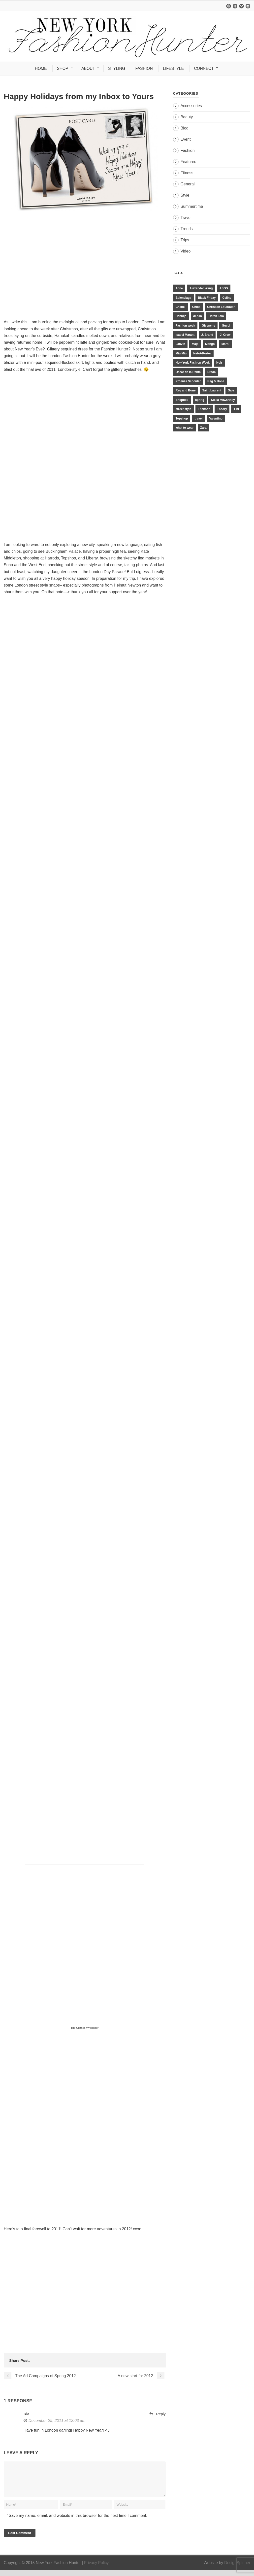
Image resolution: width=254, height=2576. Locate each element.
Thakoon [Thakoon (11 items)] (204, 409)
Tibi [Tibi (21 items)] (236, 409)
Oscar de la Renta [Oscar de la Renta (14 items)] (188, 372)
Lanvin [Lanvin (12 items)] (180, 344)
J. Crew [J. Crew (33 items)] (225, 335)
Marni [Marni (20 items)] (225, 344)
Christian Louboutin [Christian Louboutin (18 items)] (221, 307)
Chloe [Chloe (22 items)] (196, 307)
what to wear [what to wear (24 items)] (185, 427)
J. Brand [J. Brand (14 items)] (207, 335)
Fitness (187, 173)
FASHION (144, 68)
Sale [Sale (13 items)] (231, 390)
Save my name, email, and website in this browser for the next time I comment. (78, 2521)
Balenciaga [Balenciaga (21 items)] (183, 297)
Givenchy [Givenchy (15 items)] (208, 325)
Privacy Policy (96, 2569)
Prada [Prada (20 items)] (211, 372)
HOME (41, 68)
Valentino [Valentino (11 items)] (215, 418)
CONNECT (204, 68)
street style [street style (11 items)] (183, 409)
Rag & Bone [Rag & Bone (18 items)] (215, 381)
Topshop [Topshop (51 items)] (182, 418)
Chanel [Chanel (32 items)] (181, 307)
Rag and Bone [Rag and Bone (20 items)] (186, 390)
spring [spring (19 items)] (199, 400)
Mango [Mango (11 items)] (210, 344)
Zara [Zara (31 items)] (203, 427)
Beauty (187, 117)
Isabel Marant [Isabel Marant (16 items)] (185, 335)
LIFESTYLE (173, 68)
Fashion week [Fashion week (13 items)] (185, 325)
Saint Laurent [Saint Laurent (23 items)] (211, 390)
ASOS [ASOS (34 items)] (224, 288)
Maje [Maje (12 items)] (195, 344)
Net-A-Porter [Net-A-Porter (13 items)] (202, 353)
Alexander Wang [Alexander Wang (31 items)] (201, 288)
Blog (185, 128)
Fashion (188, 150)
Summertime (192, 206)
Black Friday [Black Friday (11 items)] (207, 297)
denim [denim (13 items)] (197, 316)
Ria (26, 2414)
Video (186, 251)
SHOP (62, 68)
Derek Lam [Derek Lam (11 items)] (216, 316)
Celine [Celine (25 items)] (226, 297)
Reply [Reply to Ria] (160, 2414)
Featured (188, 162)
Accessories (191, 106)
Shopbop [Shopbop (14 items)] (182, 400)
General (188, 184)
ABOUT (88, 68)
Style (185, 195)
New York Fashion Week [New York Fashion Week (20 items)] (193, 362)
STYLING (116, 68)
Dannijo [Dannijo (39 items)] (181, 316)
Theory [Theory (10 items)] (222, 409)
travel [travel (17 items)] (198, 418)
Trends (187, 229)
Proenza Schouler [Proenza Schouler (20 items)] (188, 381)
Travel (186, 217)
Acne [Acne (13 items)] (179, 288)
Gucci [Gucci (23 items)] (226, 325)
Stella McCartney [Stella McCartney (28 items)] (223, 400)
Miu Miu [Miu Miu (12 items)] (181, 353)
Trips (185, 240)
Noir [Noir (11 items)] (219, 362)
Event (186, 139)
